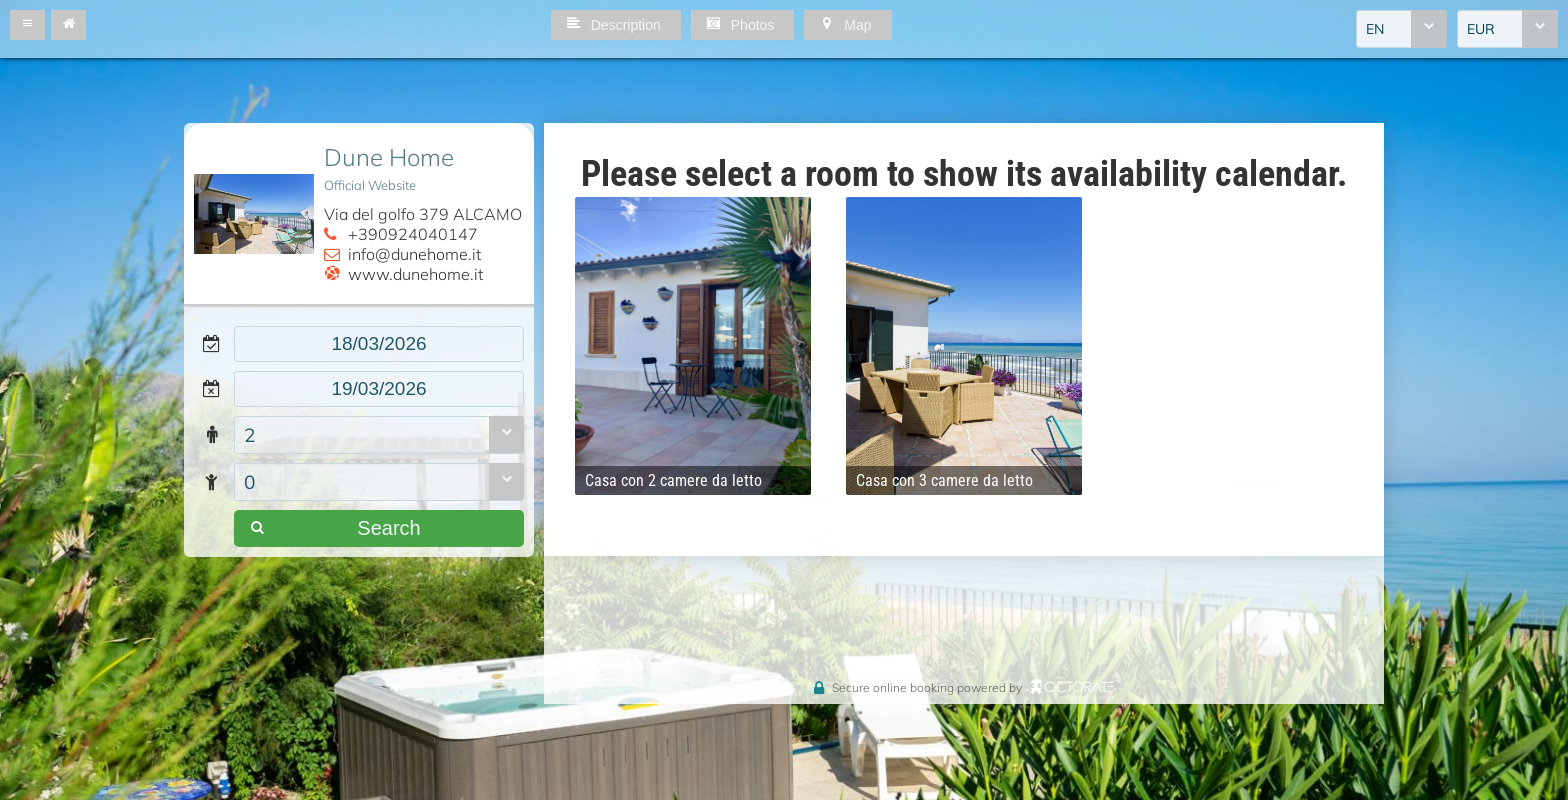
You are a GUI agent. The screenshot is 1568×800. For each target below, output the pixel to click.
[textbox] (379, 344)
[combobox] (1401, 29)
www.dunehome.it (415, 274)
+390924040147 (413, 234)
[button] (27, 25)
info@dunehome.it (414, 254)
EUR (1481, 29)
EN (1375, 29)
